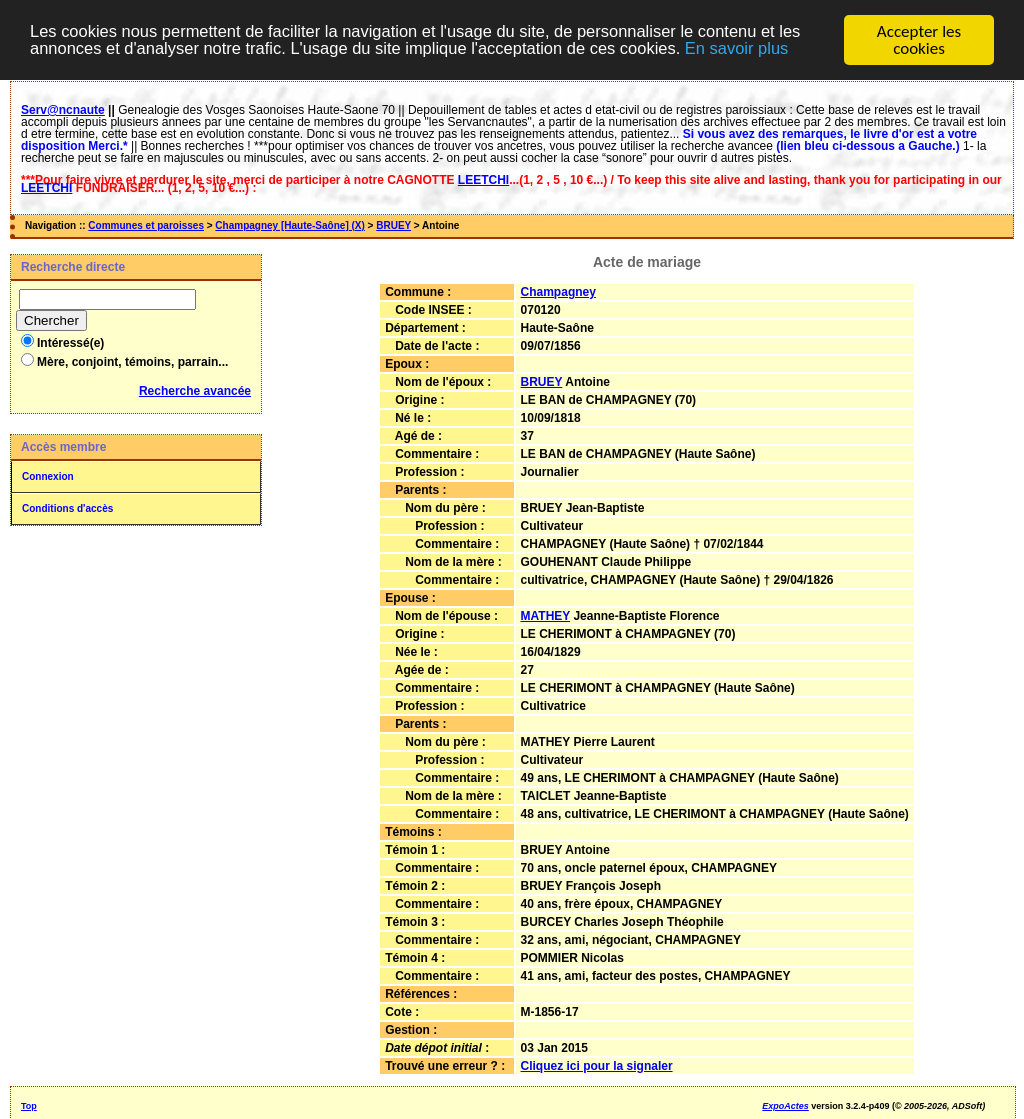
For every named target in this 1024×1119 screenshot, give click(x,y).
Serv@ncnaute (63, 110)
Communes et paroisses (146, 225)
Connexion (48, 476)
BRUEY (393, 225)
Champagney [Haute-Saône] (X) (289, 225)
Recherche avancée (195, 391)
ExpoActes (785, 1106)
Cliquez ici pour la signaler (597, 1066)
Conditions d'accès (67, 508)
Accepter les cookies (919, 40)
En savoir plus (759, 48)
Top (29, 1106)
